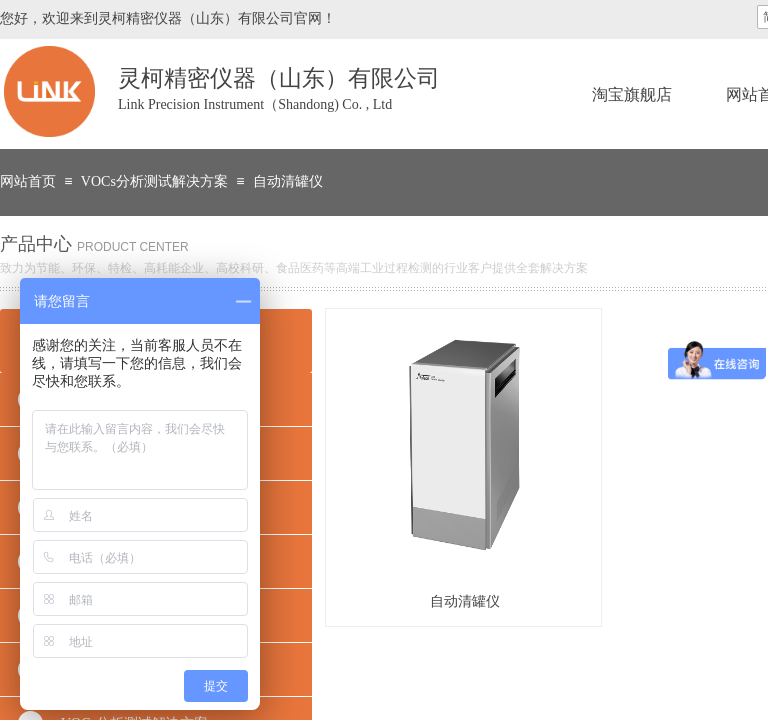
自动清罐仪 (288, 181)
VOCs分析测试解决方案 (154, 181)
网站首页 (28, 181)
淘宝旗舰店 (632, 94)
